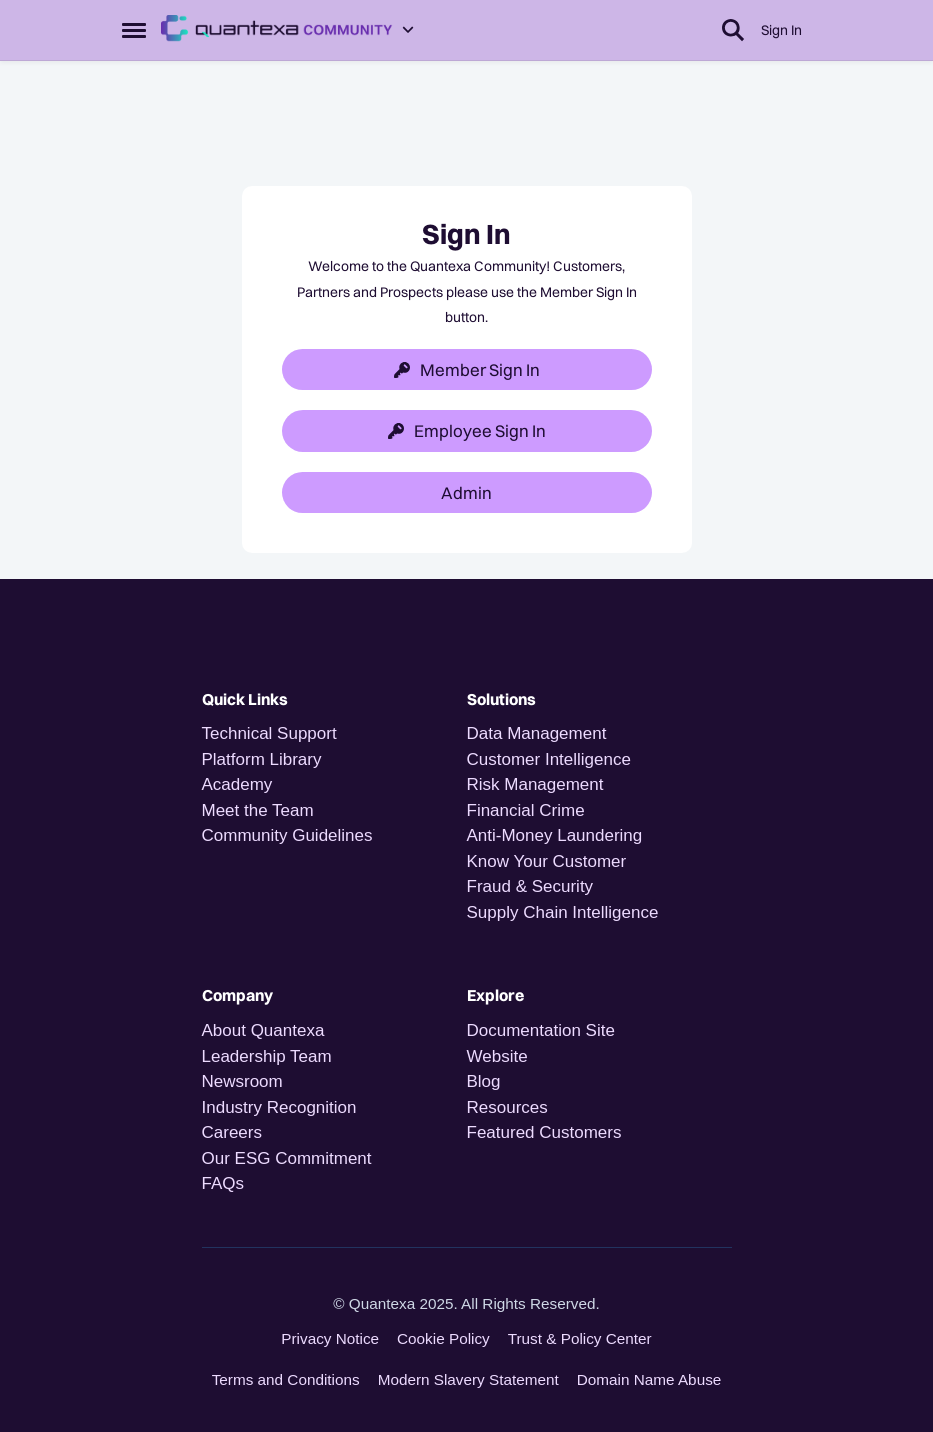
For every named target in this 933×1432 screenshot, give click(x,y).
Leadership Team (267, 1056)
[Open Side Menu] (134, 30)
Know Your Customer (547, 861)
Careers (232, 1132)
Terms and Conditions (286, 1379)
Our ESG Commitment (287, 1158)
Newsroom (242, 1081)
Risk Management (535, 784)
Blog (484, 1081)
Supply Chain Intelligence (563, 912)
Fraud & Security (530, 886)
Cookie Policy (443, 1338)
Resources (507, 1107)
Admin (466, 492)
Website (497, 1056)
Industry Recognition (279, 1107)
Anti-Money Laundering (555, 835)
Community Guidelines (287, 835)
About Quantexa (263, 1030)
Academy (240, 784)
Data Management (537, 733)
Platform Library (262, 759)
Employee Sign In (467, 430)
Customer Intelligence (549, 759)
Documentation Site (541, 1030)
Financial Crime (526, 810)
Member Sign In (467, 369)
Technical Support (269, 733)
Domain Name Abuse (649, 1379)
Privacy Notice (330, 1338)
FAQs (223, 1183)
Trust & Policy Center (580, 1338)
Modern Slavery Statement (468, 1379)
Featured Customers (544, 1132)
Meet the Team (258, 810)
